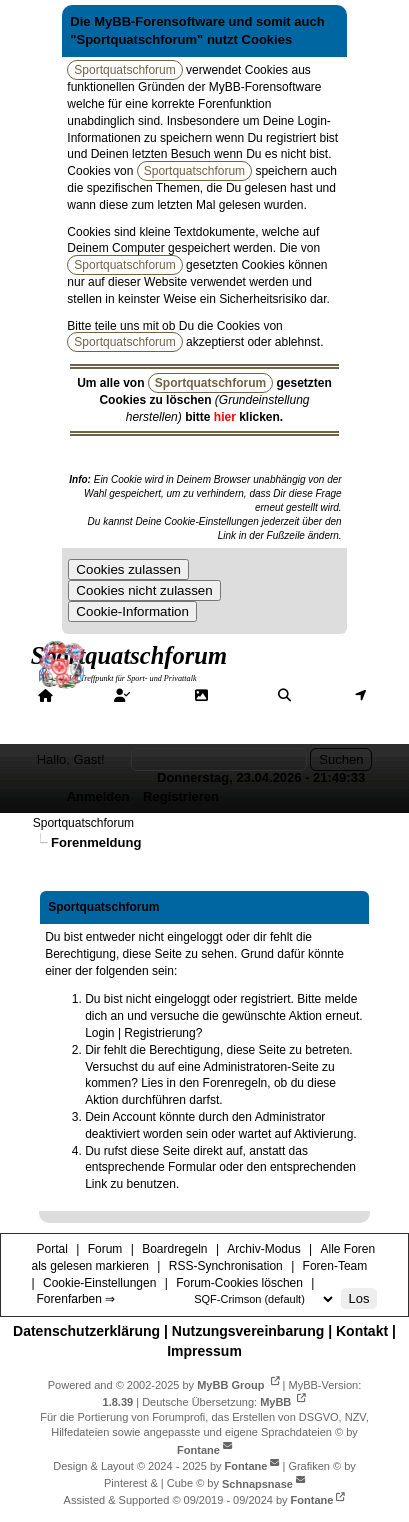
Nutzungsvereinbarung (248, 1331)
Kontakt (362, 1331)
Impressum (204, 1351)
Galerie (237, 695)
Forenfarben (86, 731)
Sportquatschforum (83, 823)
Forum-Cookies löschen (239, 1283)
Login (99, 1033)
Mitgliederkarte (84, 713)
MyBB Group (230, 1384)
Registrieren (181, 796)
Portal (78, 695)
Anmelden (98, 796)
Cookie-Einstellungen (99, 1283)
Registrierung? (163, 1033)
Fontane (198, 1449)
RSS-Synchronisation (226, 1266)
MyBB (275, 1401)
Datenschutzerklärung (86, 1331)
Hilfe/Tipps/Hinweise (220, 713)
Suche (318, 695)
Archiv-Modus (263, 1249)
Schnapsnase (257, 1483)
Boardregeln (174, 1249)
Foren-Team (335, 1266)
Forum (157, 695)
